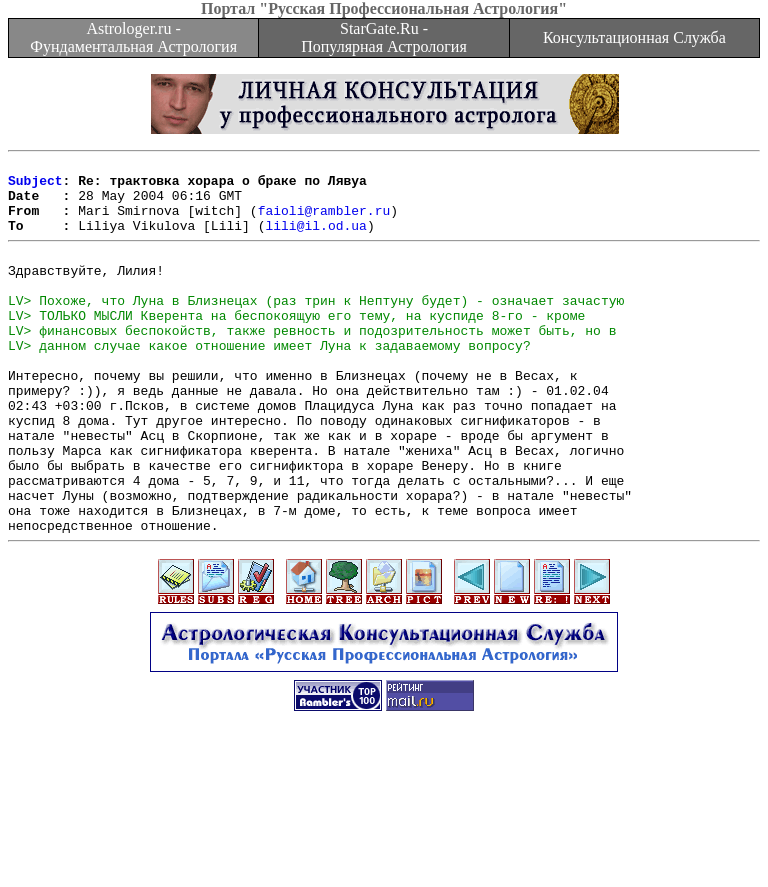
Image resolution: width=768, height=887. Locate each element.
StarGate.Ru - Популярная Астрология (383, 37)
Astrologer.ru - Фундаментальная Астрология (133, 37)
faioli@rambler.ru (324, 222)
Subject (35, 186)
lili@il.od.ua (315, 240)
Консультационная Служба (634, 37)
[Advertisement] (384, 842)
